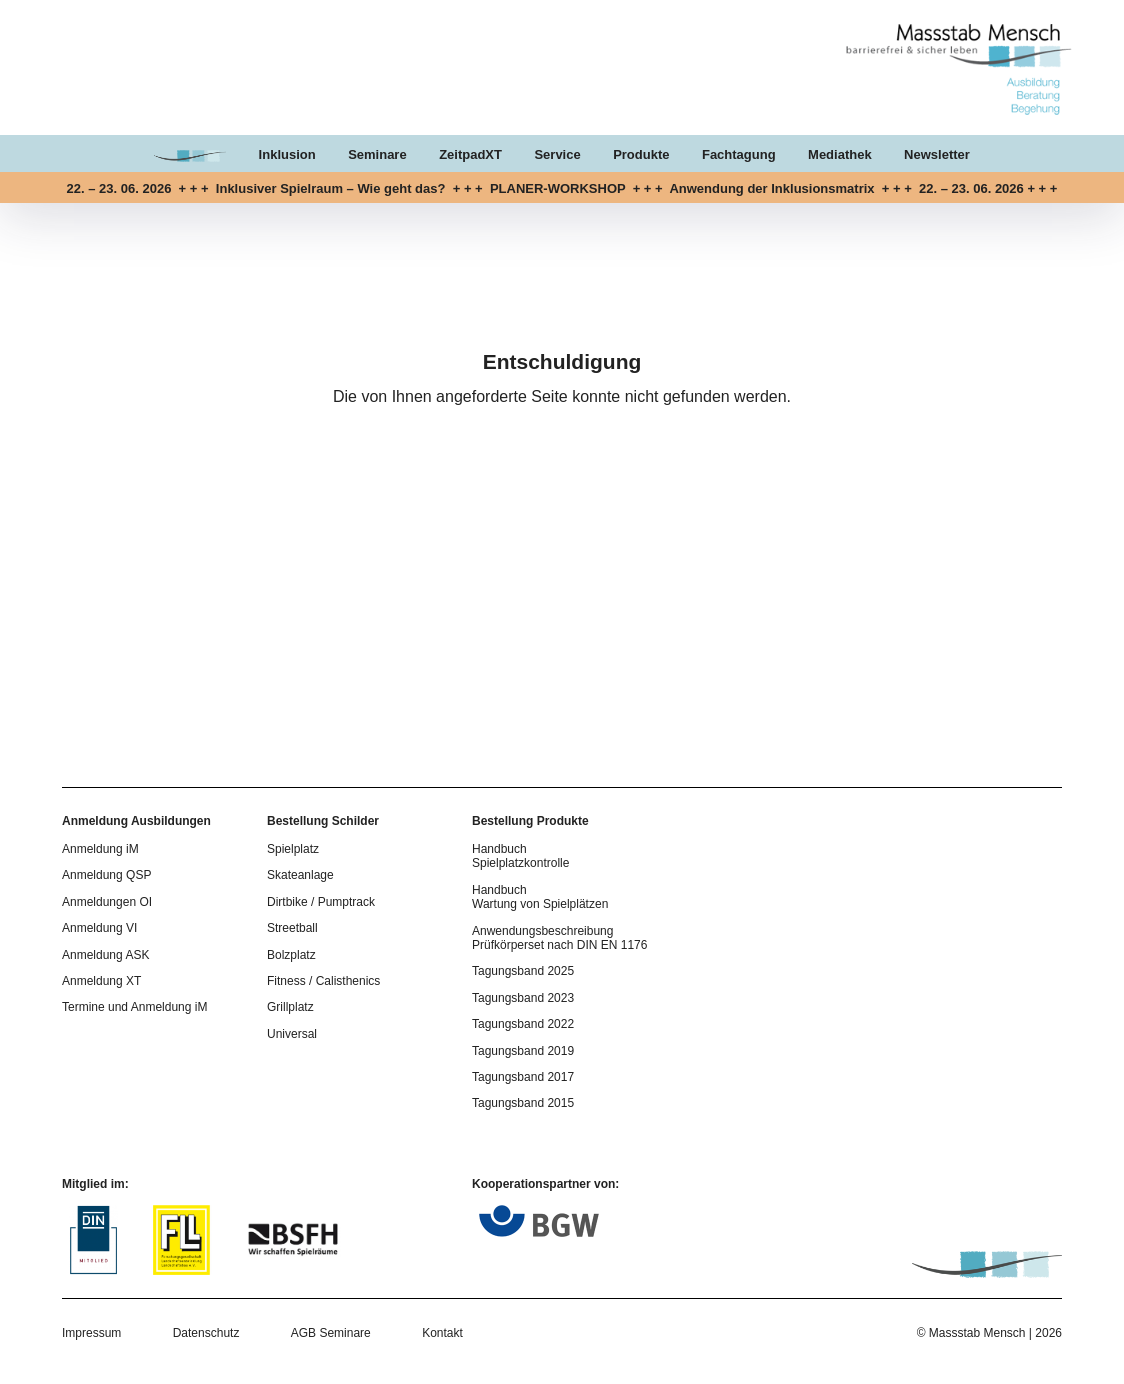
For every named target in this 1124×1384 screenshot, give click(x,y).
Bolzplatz (291, 955)
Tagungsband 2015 (523, 1103)
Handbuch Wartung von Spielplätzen (540, 897)
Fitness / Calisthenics (323, 981)
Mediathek (840, 154)
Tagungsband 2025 (523, 971)
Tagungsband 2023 (523, 998)
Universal (292, 1034)
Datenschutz (206, 1333)
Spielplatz (293, 849)
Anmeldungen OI (107, 902)
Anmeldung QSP (106, 875)
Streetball (292, 928)
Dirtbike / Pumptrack (321, 902)
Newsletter (937, 154)
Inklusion (287, 154)
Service (557, 154)
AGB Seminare (331, 1333)
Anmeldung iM (100, 849)
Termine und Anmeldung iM (134, 1007)
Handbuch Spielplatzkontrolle (520, 856)
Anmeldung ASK (105, 955)
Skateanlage (300, 875)
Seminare (377, 154)
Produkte (641, 154)
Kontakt (442, 1333)
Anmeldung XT (101, 981)
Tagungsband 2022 (523, 1024)
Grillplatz (290, 1007)
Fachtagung (739, 154)
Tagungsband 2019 (523, 1051)
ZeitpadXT (470, 154)
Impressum (91, 1333)
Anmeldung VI (99, 928)
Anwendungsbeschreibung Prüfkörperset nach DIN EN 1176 (559, 938)
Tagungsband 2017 (523, 1077)
